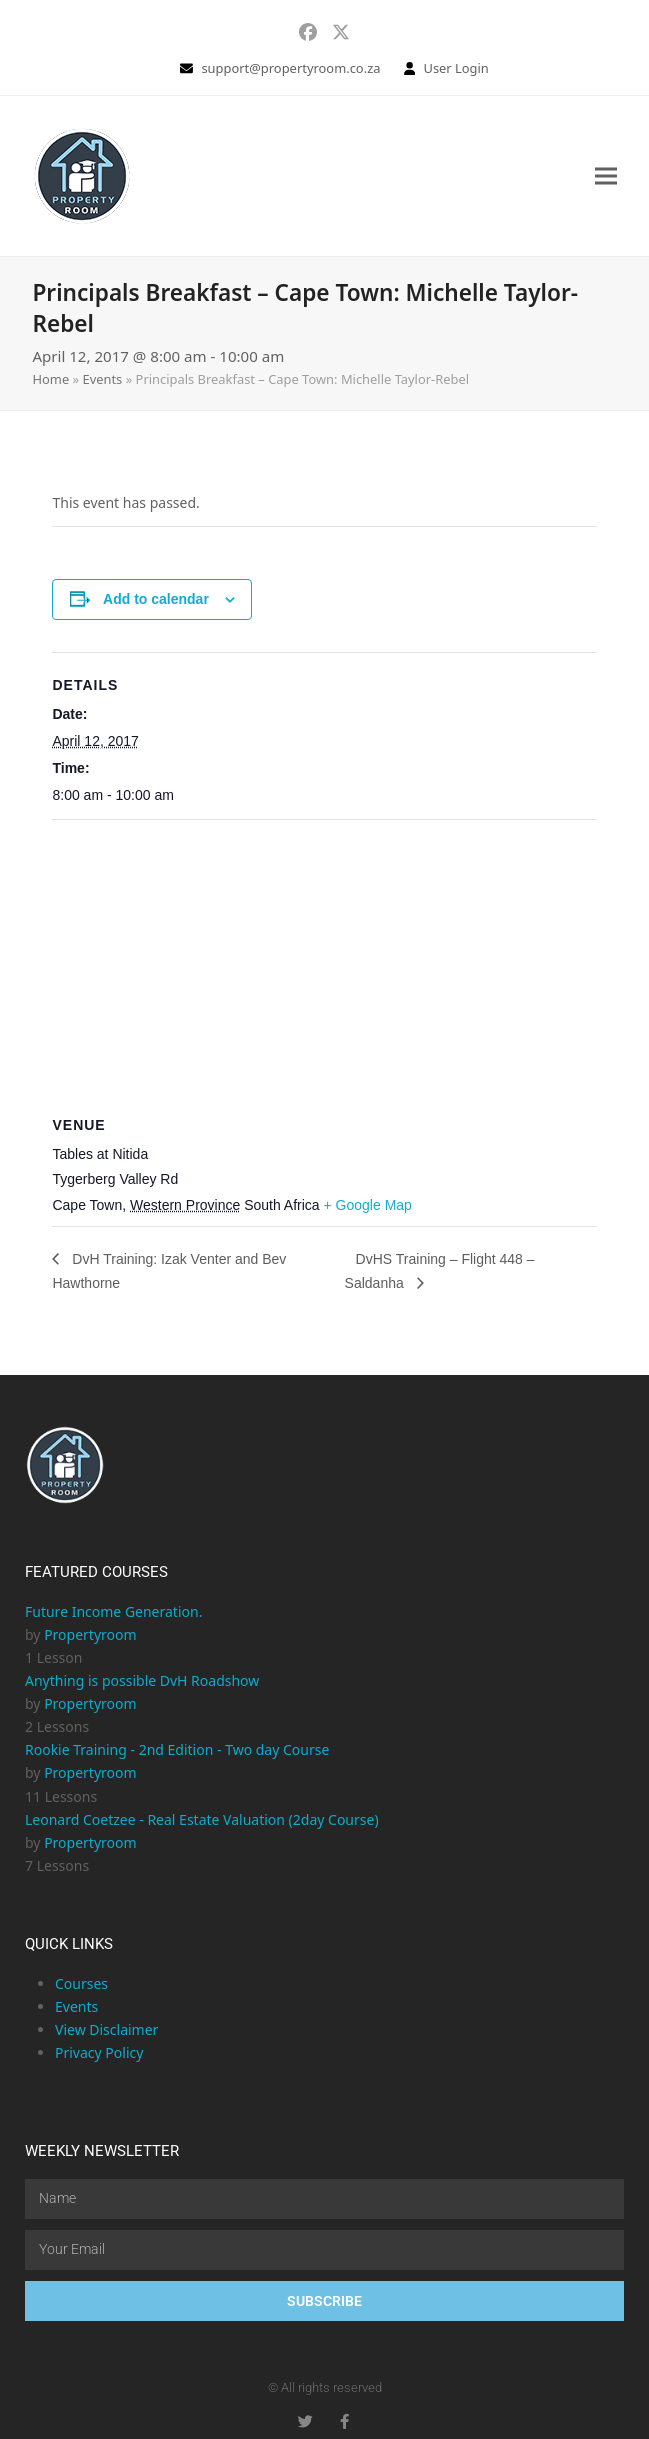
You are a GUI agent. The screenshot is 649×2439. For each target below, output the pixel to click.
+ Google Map (368, 1205)
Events (102, 379)
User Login (455, 68)
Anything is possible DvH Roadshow (142, 1680)
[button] (606, 175)
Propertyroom (90, 1634)
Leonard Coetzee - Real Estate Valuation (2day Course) (202, 1819)
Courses (81, 1983)
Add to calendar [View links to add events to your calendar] (156, 599)
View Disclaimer (106, 2029)
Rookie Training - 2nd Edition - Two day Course (177, 1749)
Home (50, 379)
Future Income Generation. (113, 1611)
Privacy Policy (99, 2052)
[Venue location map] (324, 964)
